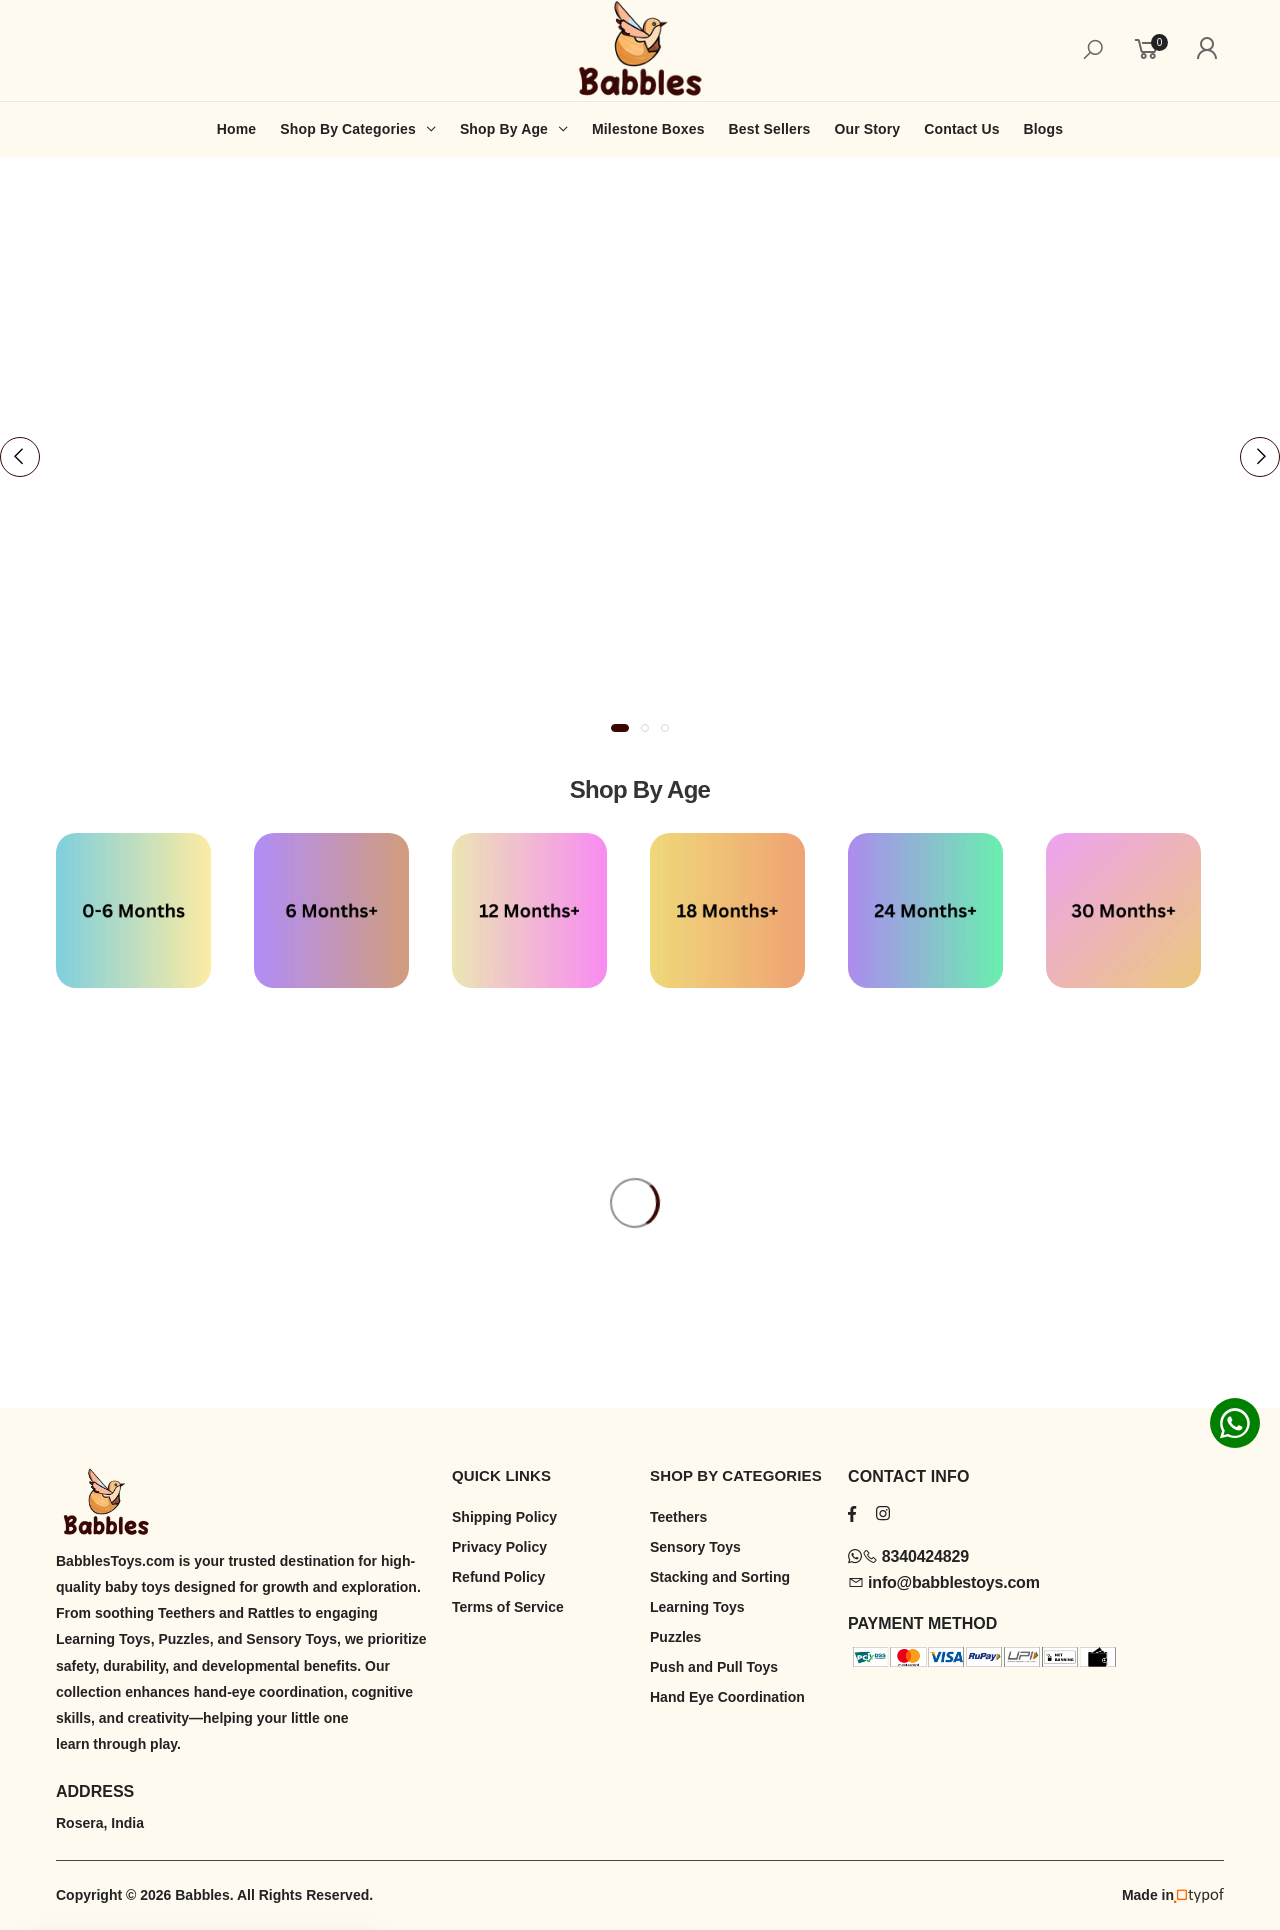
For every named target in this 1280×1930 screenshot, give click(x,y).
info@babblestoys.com (944, 1582)
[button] (620, 728)
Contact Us (961, 129)
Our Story (867, 129)
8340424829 (908, 1556)
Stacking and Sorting (720, 1577)
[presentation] (20, 457)
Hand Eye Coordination (727, 1697)
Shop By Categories (348, 129)
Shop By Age (504, 129)
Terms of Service (508, 1607)
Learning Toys (697, 1607)
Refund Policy (498, 1577)
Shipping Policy (504, 1517)
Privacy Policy (499, 1547)
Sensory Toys (695, 1547)
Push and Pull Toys (714, 1667)
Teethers (678, 1517)
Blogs (1044, 129)
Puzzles (675, 1637)
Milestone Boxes (648, 129)
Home (236, 129)
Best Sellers (770, 129)
